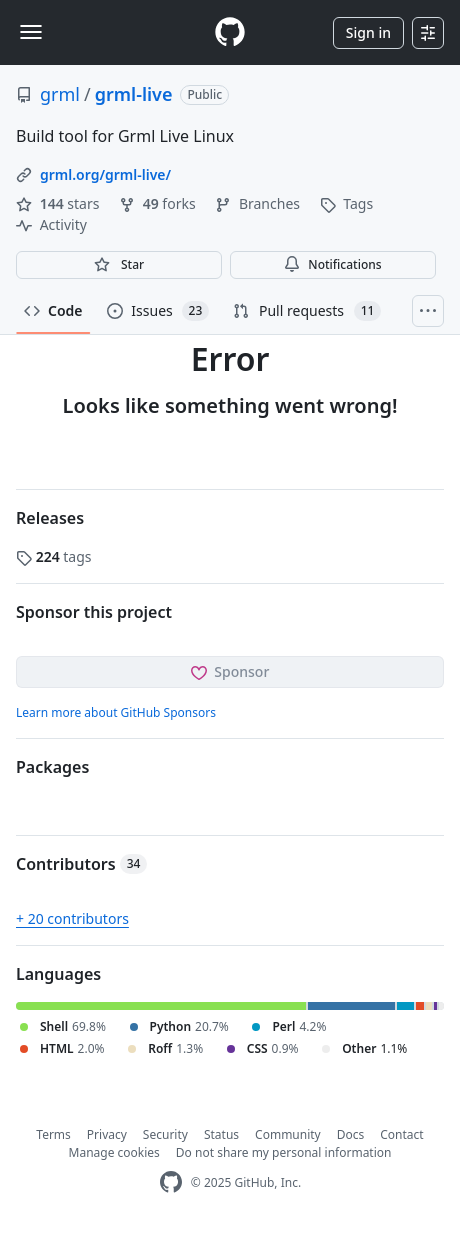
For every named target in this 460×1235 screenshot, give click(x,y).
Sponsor (230, 671)
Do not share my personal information (284, 1152)
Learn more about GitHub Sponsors (116, 712)
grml (60, 94)
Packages (52, 767)
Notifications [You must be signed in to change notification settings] (332, 264)
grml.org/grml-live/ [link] (105, 174)
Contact (401, 1134)
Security (165, 1134)
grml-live (134, 94)
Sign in (368, 32)
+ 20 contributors (72, 918)
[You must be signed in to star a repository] (119, 265)
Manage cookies (114, 1152)
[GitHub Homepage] (171, 1182)
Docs (351, 1134)
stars (59, 203)
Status (221, 1134)
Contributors (81, 864)
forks (159, 203)
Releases (50, 518)
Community (288, 1134)
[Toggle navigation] (31, 32)
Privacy (107, 1134)
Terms (53, 1134)
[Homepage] (230, 32)
